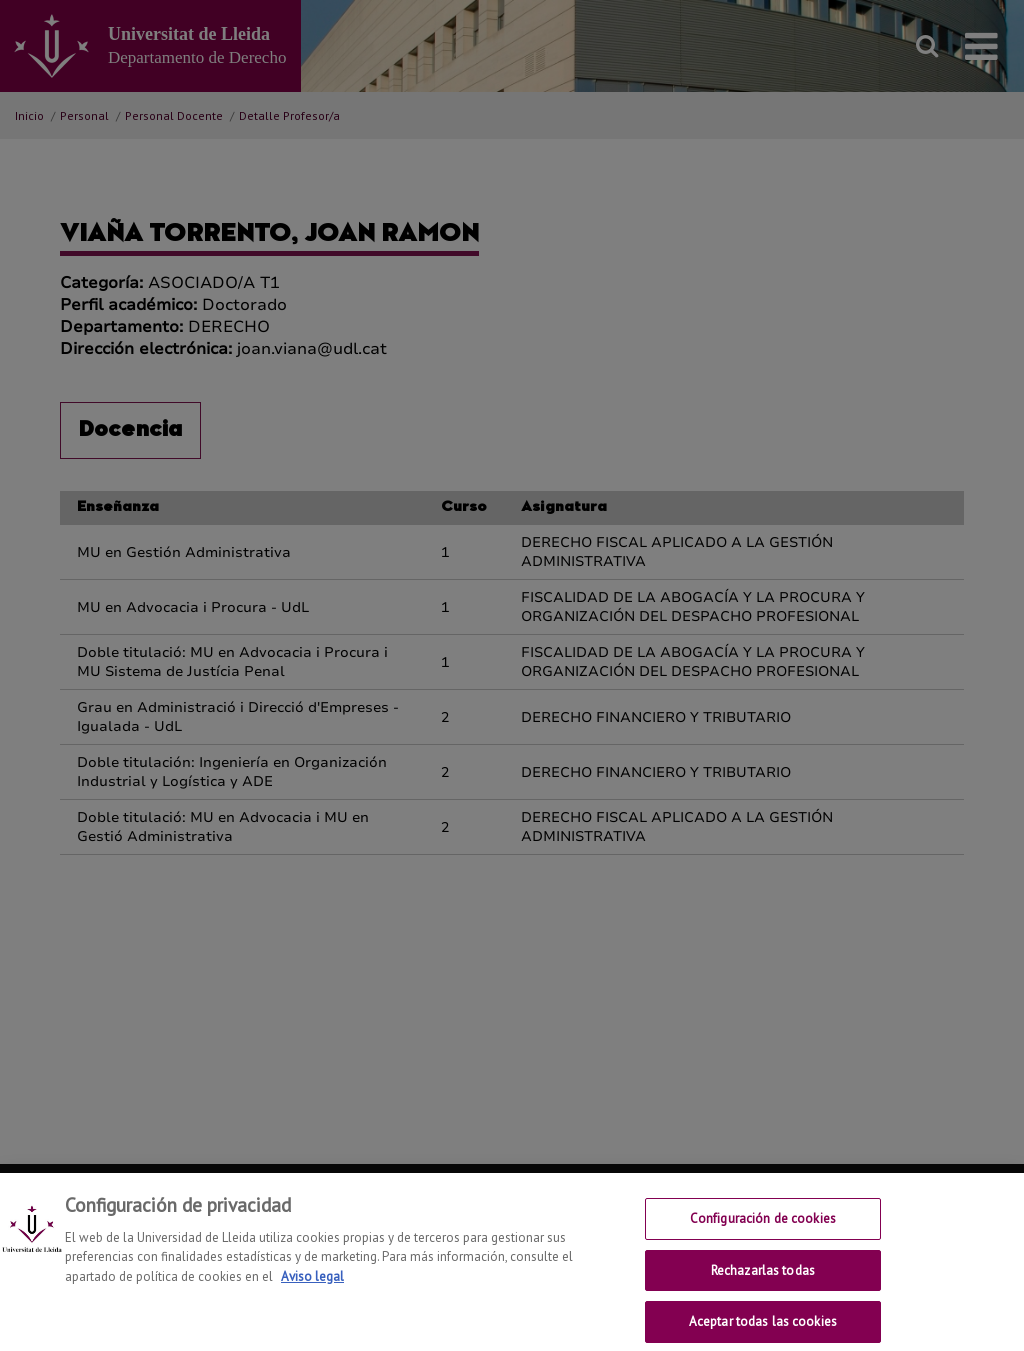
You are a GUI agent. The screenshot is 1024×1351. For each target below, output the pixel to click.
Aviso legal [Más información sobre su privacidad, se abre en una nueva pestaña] (312, 1284)
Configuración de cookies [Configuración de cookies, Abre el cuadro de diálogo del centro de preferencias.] (763, 1226)
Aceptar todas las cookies (763, 1329)
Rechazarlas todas (763, 1278)
